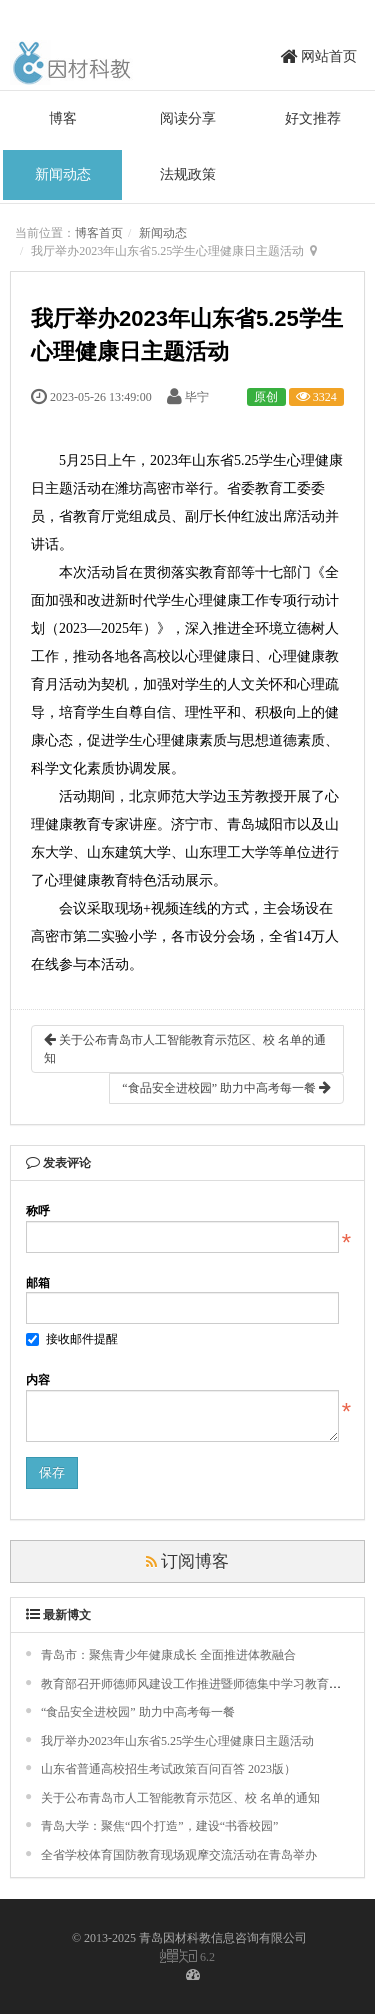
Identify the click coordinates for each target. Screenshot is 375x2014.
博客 (63, 118)
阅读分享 (188, 118)
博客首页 (99, 233)
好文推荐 (313, 118)
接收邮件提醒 (72, 1339)
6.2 (187, 1957)
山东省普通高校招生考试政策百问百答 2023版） (168, 1769)
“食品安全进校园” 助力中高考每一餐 (226, 1087)
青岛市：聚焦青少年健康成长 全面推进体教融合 (168, 1655)
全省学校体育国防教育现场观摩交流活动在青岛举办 (179, 1855)
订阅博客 (188, 1561)
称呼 (38, 1211)
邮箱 (38, 1283)
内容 (38, 1380)
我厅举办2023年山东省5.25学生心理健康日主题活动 (177, 1741)
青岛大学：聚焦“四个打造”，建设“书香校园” (159, 1826)
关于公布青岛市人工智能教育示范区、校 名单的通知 (185, 1048)
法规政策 (188, 174)
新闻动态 (63, 174)
